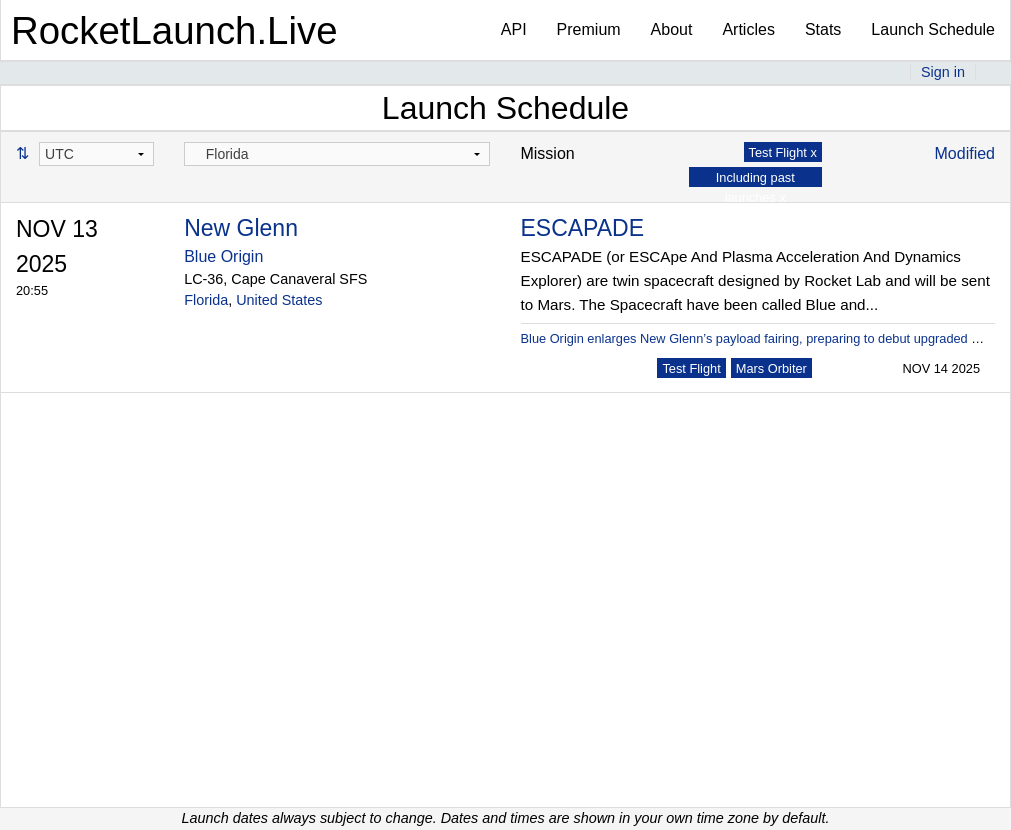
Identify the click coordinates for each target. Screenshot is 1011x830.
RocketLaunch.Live (174, 30)
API (514, 29)
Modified (965, 153)
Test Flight (691, 368)
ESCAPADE (582, 228)
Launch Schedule (933, 29)
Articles (748, 29)
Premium (589, 29)
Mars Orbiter (771, 368)
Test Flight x (783, 152)
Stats (823, 29)
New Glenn (241, 228)
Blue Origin (223, 256)
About (672, 29)
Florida (206, 300)
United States (279, 300)
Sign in (943, 72)
